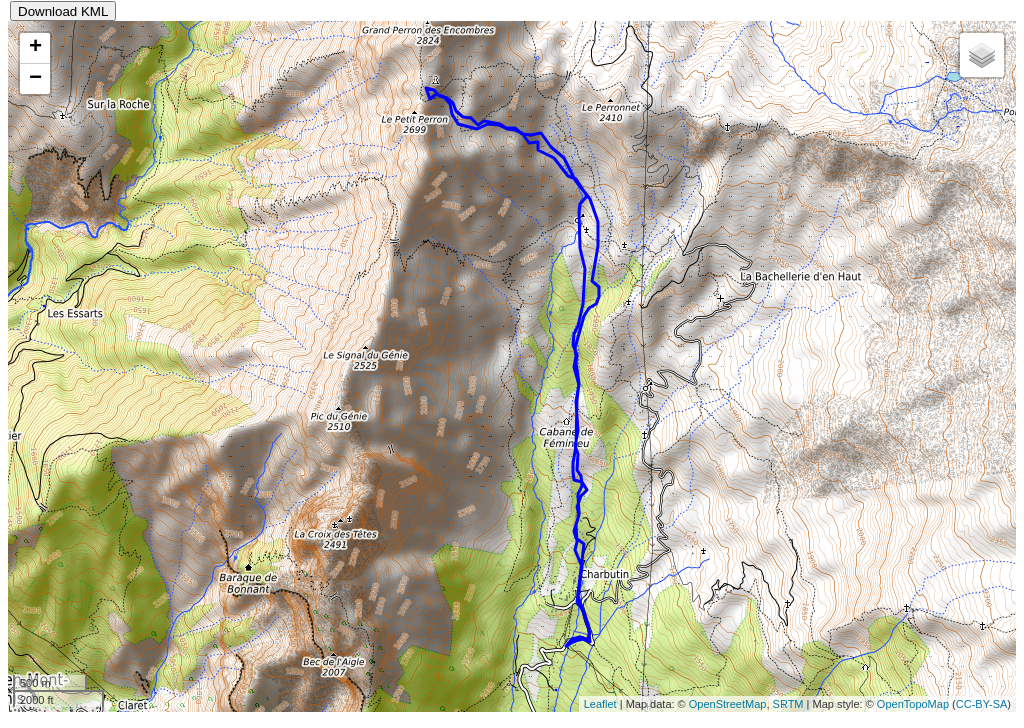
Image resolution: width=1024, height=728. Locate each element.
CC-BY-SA (982, 704)
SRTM (788, 704)
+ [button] (35, 48)
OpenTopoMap (913, 704)
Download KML (63, 11)
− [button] (35, 79)
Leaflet (600, 704)
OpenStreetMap (728, 704)
